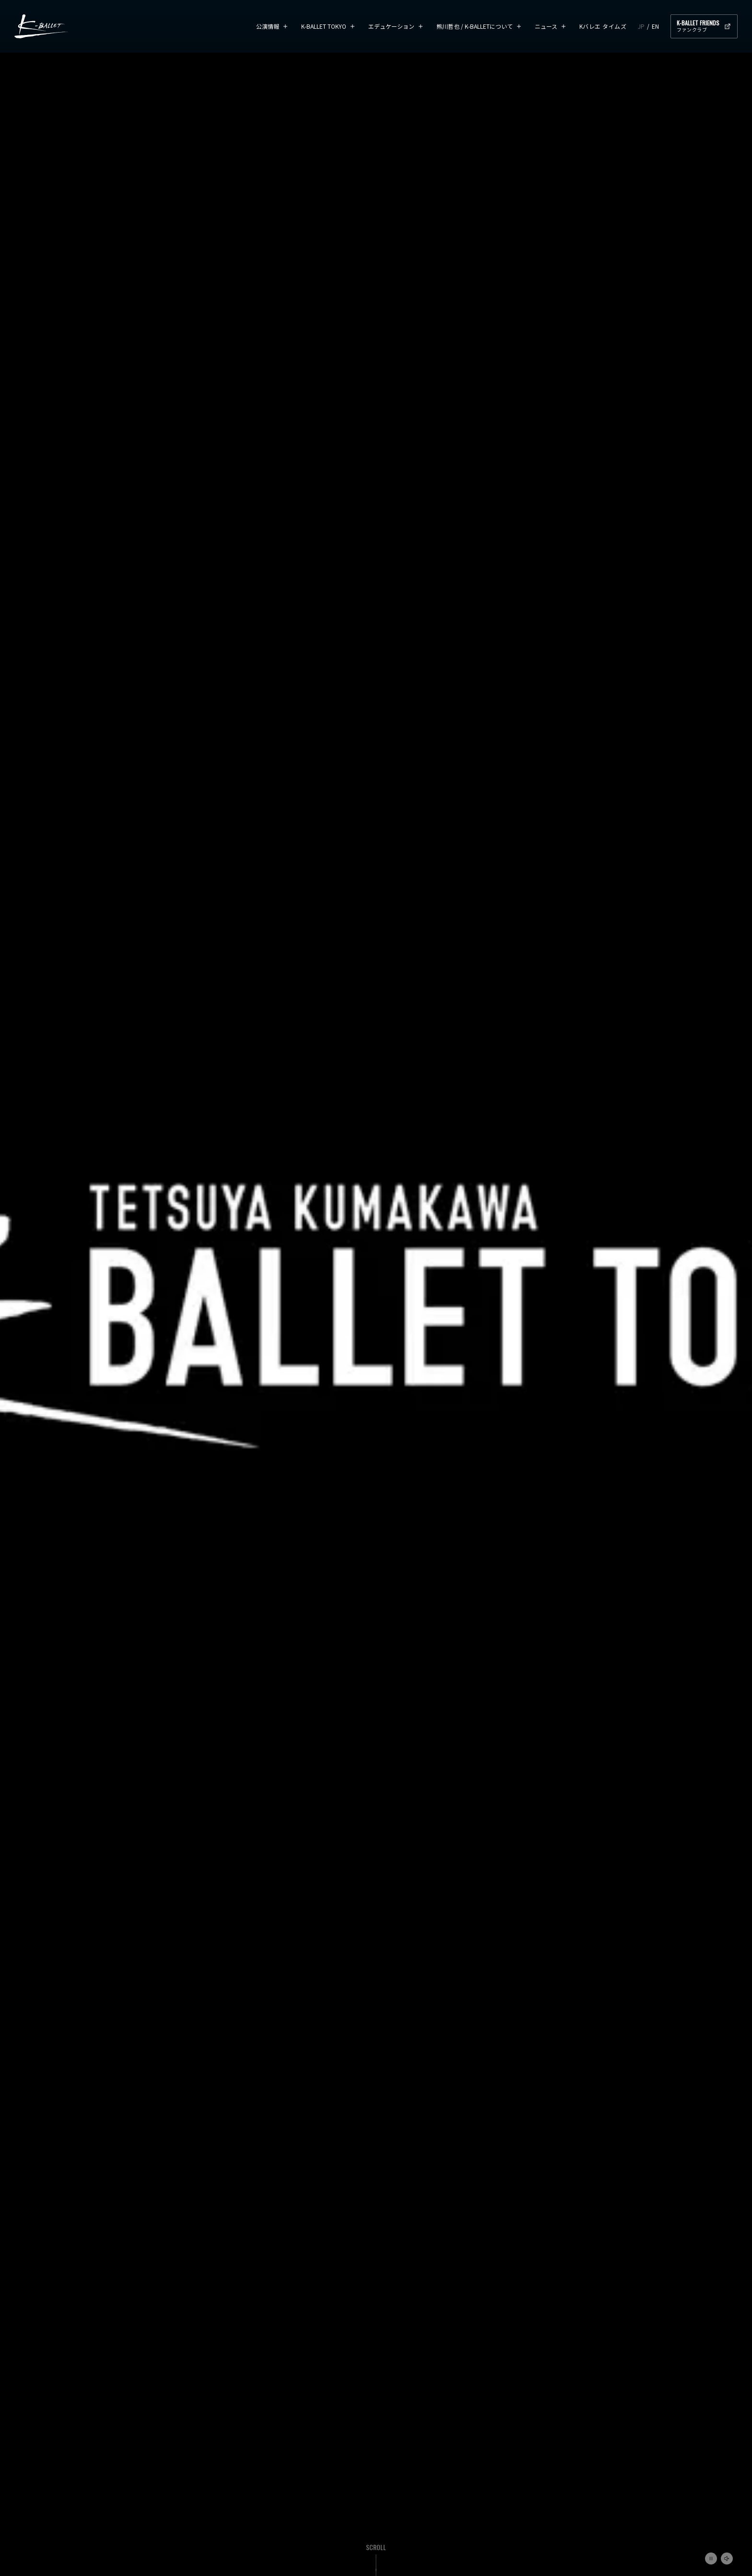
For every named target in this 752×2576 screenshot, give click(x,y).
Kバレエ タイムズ (603, 26)
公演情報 (267, 26)
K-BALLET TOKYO (323, 26)
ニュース (546, 26)
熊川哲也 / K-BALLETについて (474, 26)
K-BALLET (41, 26)
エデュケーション (391, 26)
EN (655, 26)
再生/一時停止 (711, 2558)
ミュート (727, 2558)
